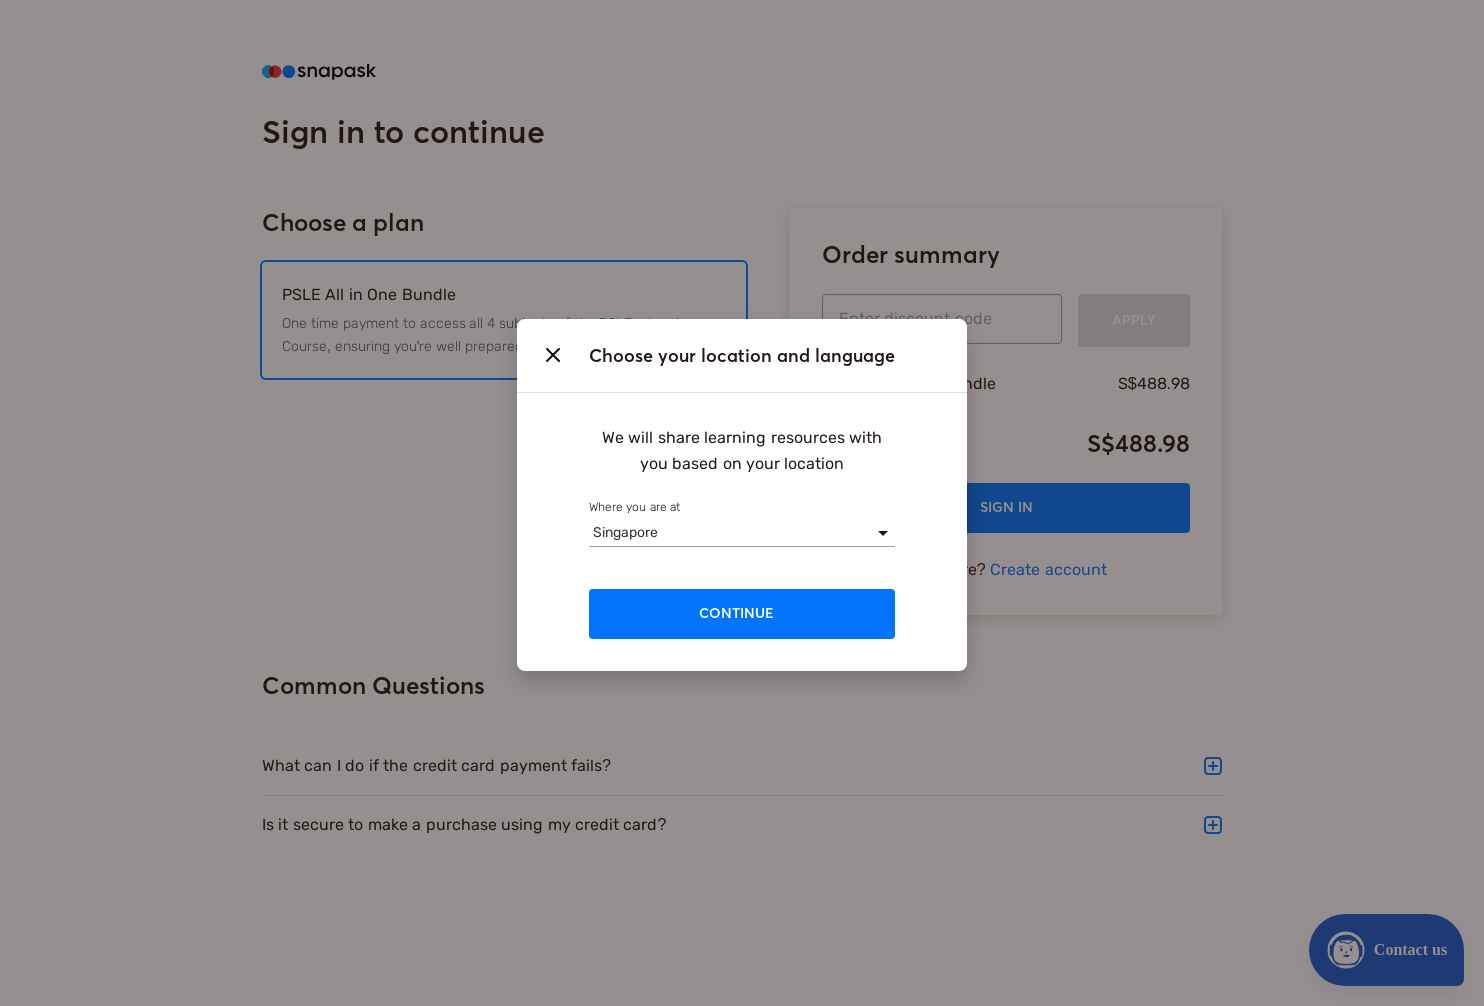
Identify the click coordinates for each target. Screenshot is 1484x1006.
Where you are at (634, 507)
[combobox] (593, 532)
